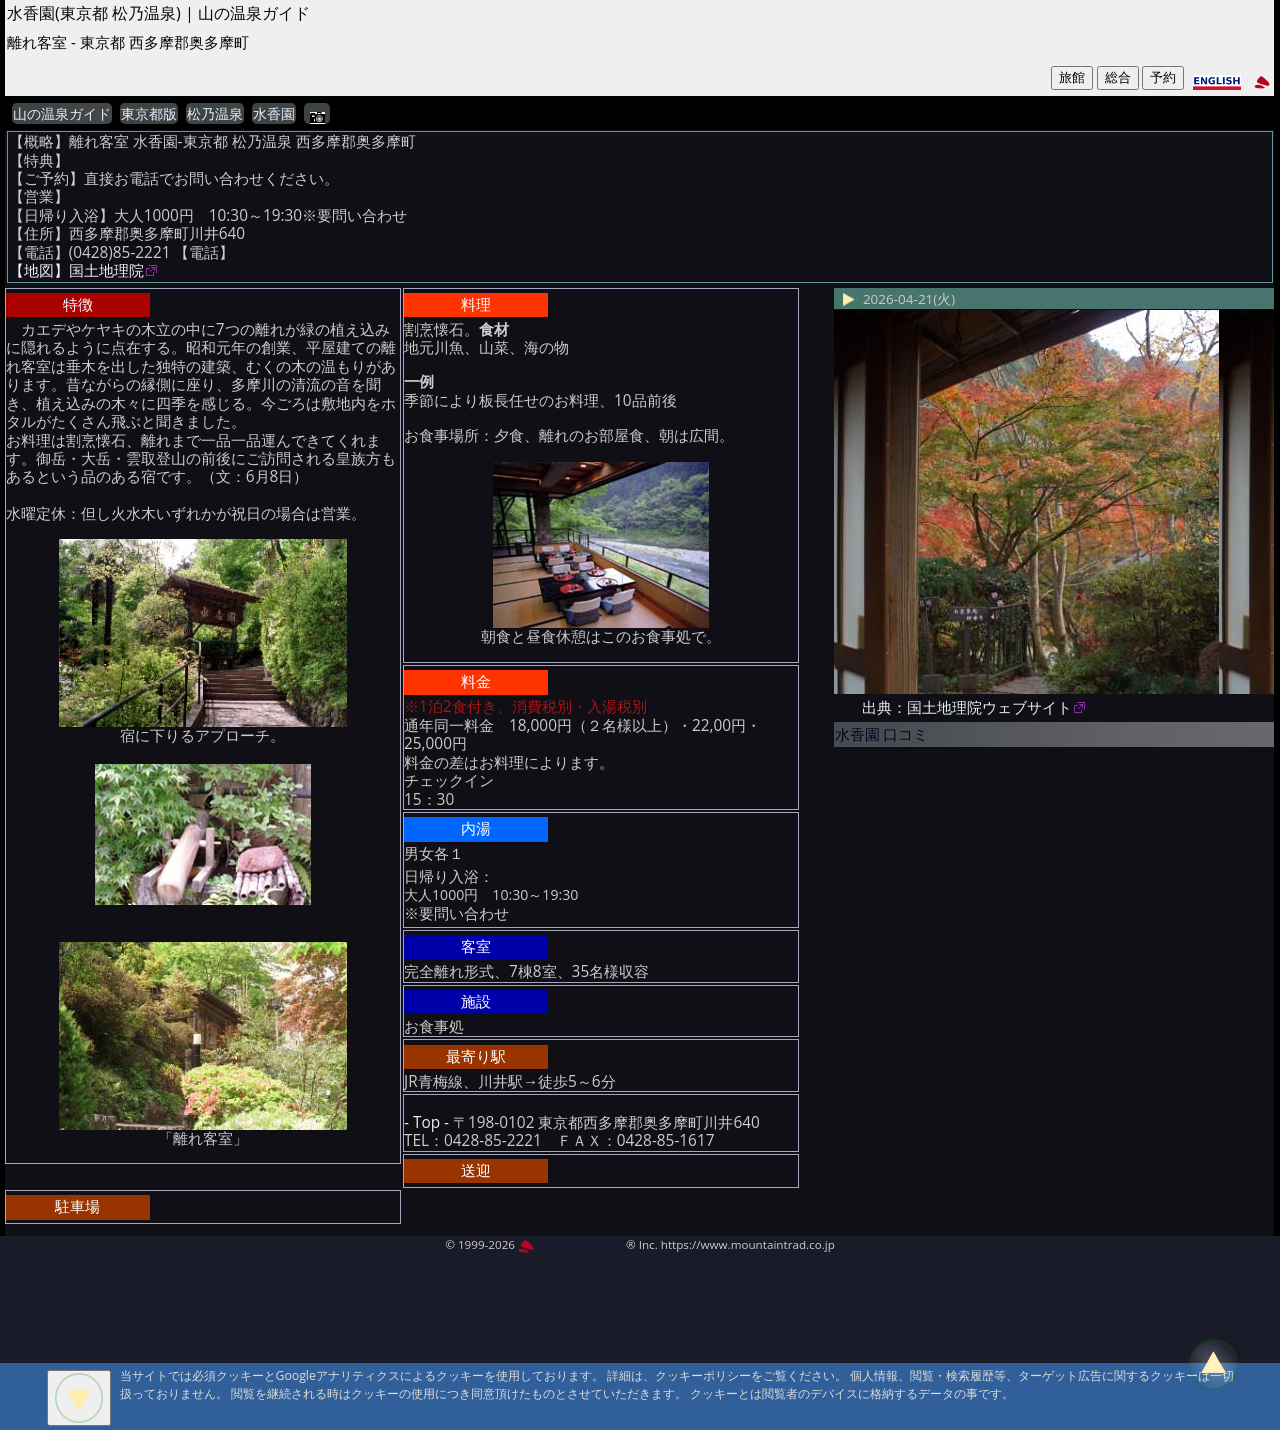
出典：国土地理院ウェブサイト (967, 707)
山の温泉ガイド (62, 114)
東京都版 (149, 114)
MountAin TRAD (570, 1244)
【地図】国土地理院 (76, 270)
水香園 (274, 114)
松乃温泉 (215, 114)
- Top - (426, 1122)
